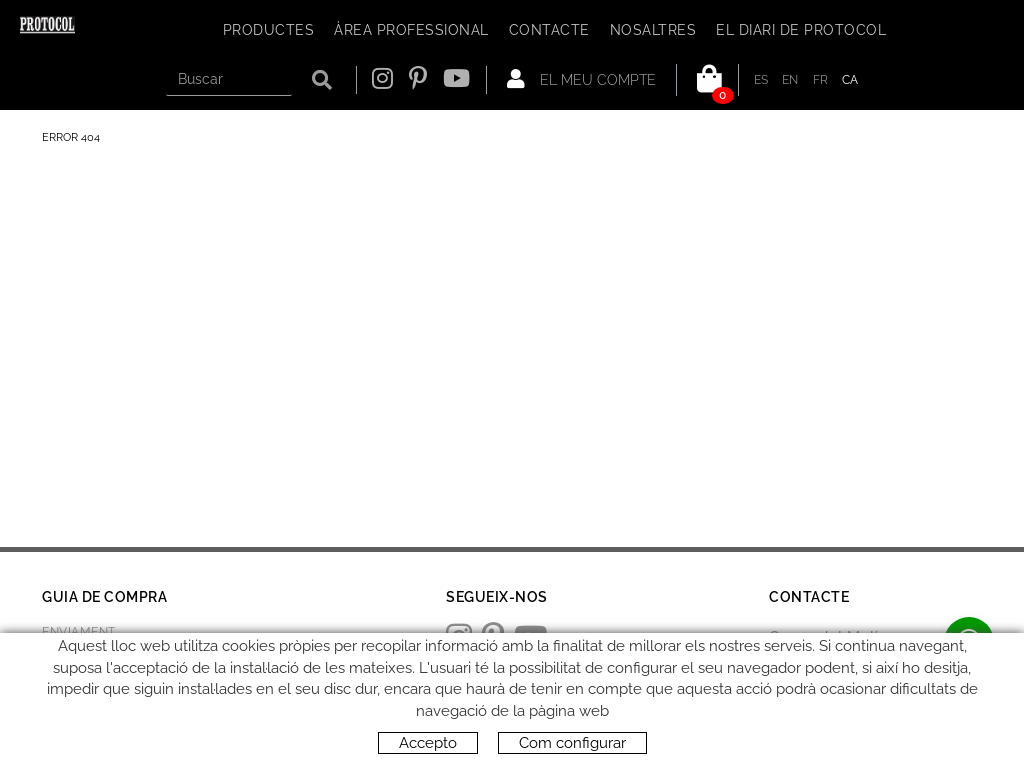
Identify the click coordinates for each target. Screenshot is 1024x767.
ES (761, 80)
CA (850, 80)
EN (790, 80)
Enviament (79, 632)
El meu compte (581, 79)
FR (821, 80)
